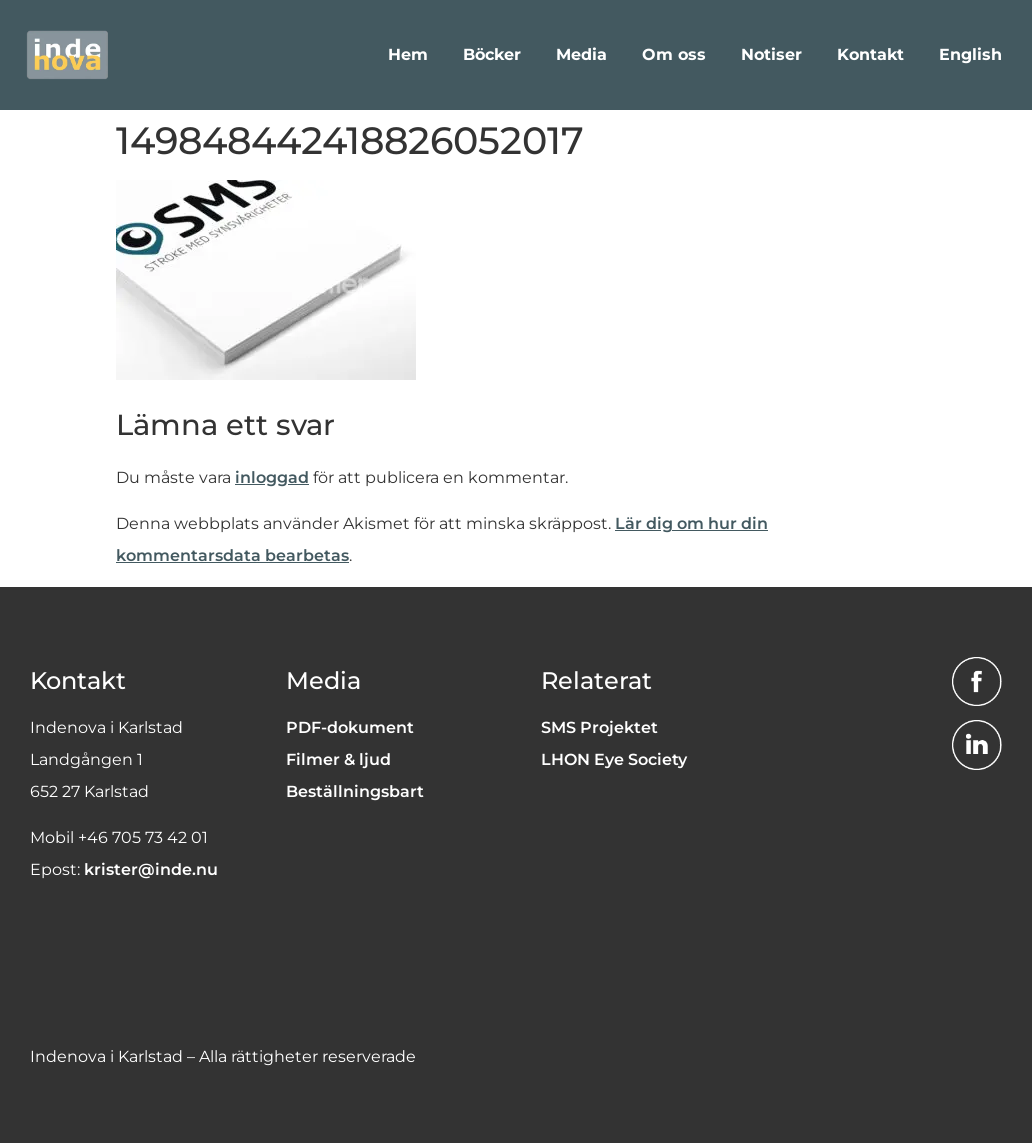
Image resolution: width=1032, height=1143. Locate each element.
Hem (408, 54)
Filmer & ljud (338, 759)
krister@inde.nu (151, 869)
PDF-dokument (350, 727)
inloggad (272, 477)
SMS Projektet (599, 727)
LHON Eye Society (614, 759)
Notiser (771, 54)
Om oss (674, 54)
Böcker (492, 54)
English (970, 54)
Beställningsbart (355, 791)
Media (581, 54)
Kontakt (870, 54)
